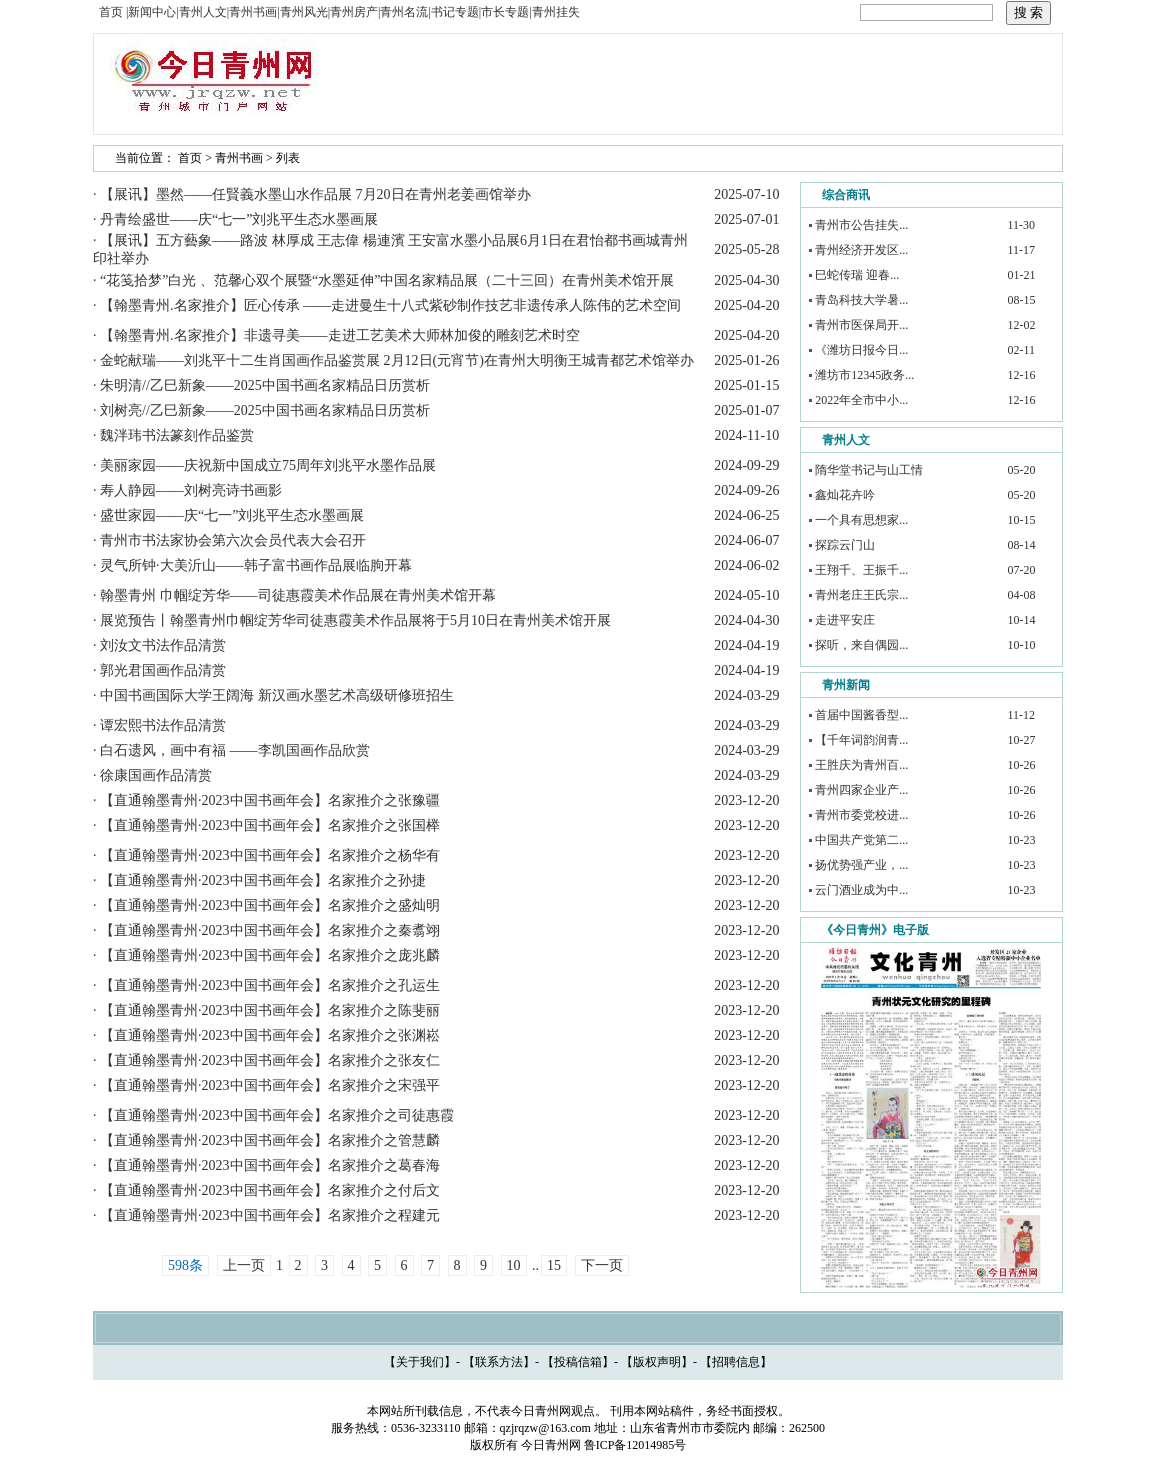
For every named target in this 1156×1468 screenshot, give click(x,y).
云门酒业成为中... (861, 890)
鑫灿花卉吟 (845, 495)
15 (554, 1265)
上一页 (244, 1265)
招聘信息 (736, 1362)
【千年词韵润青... (861, 740)
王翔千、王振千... (861, 570)
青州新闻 (846, 685)
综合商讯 (846, 195)
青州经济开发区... (861, 250)
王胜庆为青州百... (861, 765)
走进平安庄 (845, 620)
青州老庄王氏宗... (861, 595)
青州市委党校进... (861, 815)
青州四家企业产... (861, 790)
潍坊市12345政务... (864, 375)
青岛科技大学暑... (861, 300)
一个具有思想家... (861, 520)
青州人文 (846, 440)
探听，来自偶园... (861, 645)
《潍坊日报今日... (861, 350)
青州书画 (239, 158)
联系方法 (499, 1362)
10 (514, 1265)
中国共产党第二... (861, 840)
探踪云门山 (845, 545)
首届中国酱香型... (861, 715)
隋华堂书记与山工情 (869, 470)
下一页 (602, 1265)
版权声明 (657, 1362)
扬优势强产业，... (861, 865)
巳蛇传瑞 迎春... (857, 275)
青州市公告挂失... (861, 225)
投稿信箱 (578, 1362)
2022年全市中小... (861, 400)
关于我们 (420, 1362)
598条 (185, 1265)
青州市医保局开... (861, 325)
